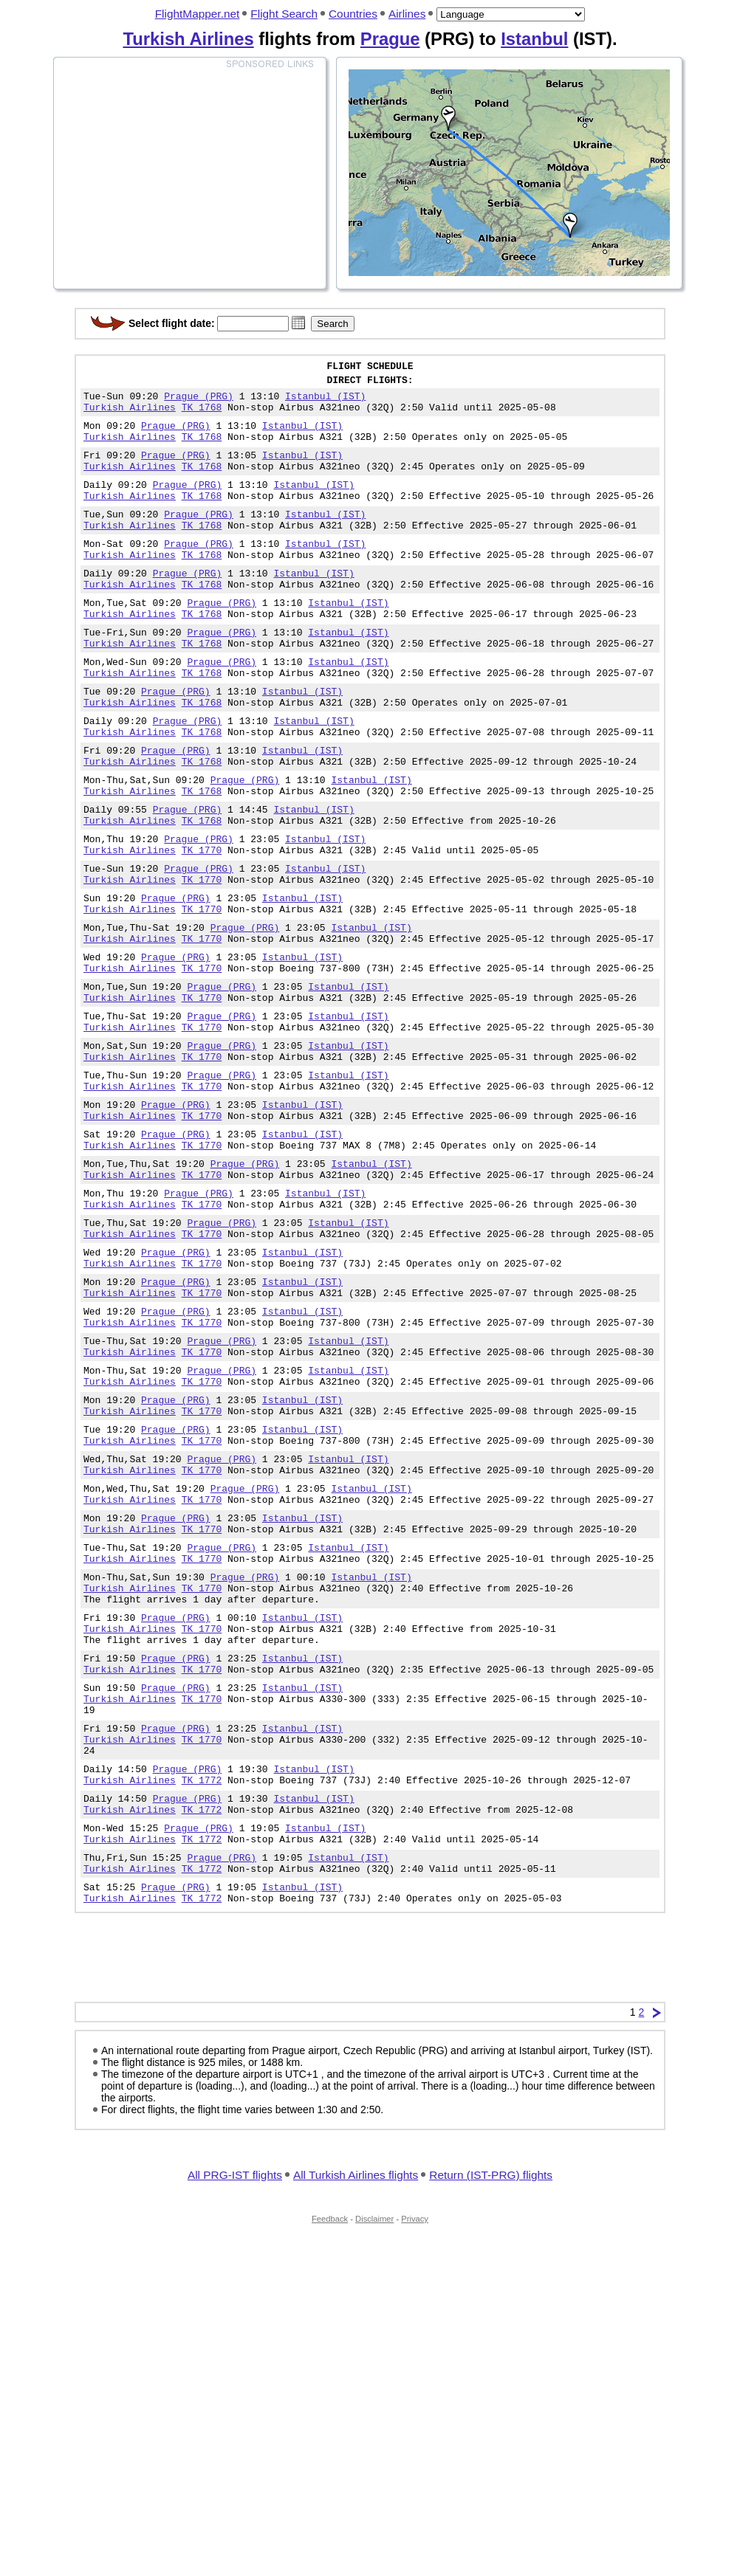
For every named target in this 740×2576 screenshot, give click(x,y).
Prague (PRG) (198, 402)
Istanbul (534, 39)
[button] (298, 322)
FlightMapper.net (197, 13)
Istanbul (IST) (325, 402)
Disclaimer (374, 2453)
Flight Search (284, 13)
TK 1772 (202, 1996)
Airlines (406, 13)
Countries (353, 13)
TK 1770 (202, 924)
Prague (390, 39)
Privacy (414, 2453)
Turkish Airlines (188, 39)
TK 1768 (202, 415)
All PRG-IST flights (235, 2409)
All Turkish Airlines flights (355, 2409)
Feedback (330, 2453)
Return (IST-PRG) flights (490, 2409)
